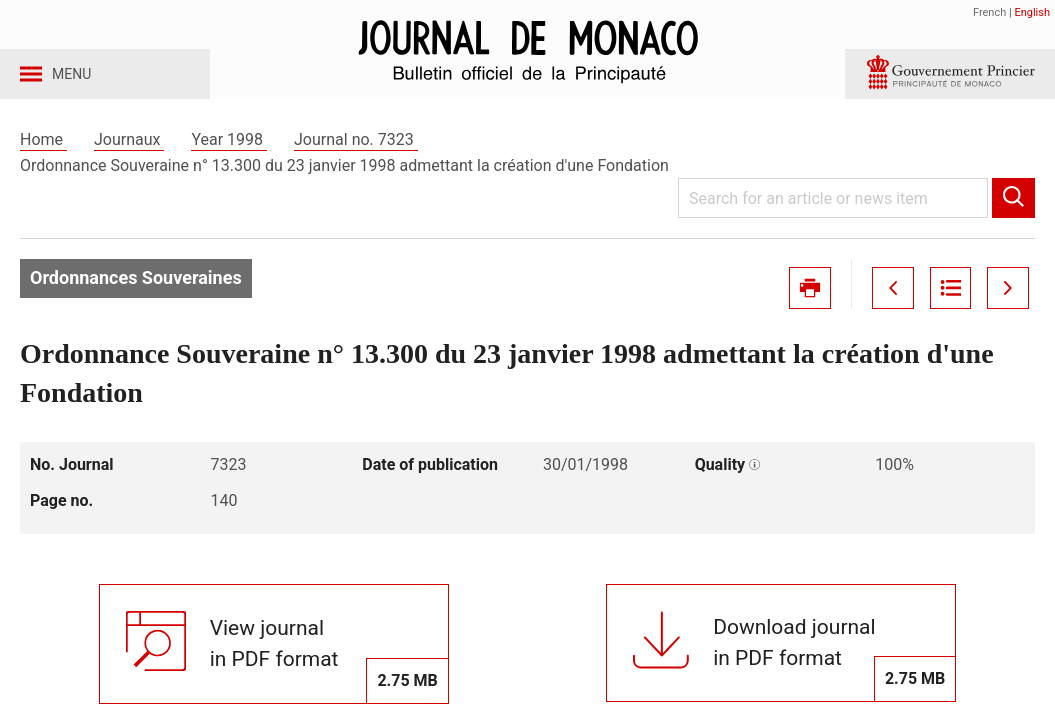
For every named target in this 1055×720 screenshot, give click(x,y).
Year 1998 (229, 158)
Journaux (129, 158)
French (989, 12)
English (1032, 12)
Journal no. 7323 (356, 158)
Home (43, 158)
